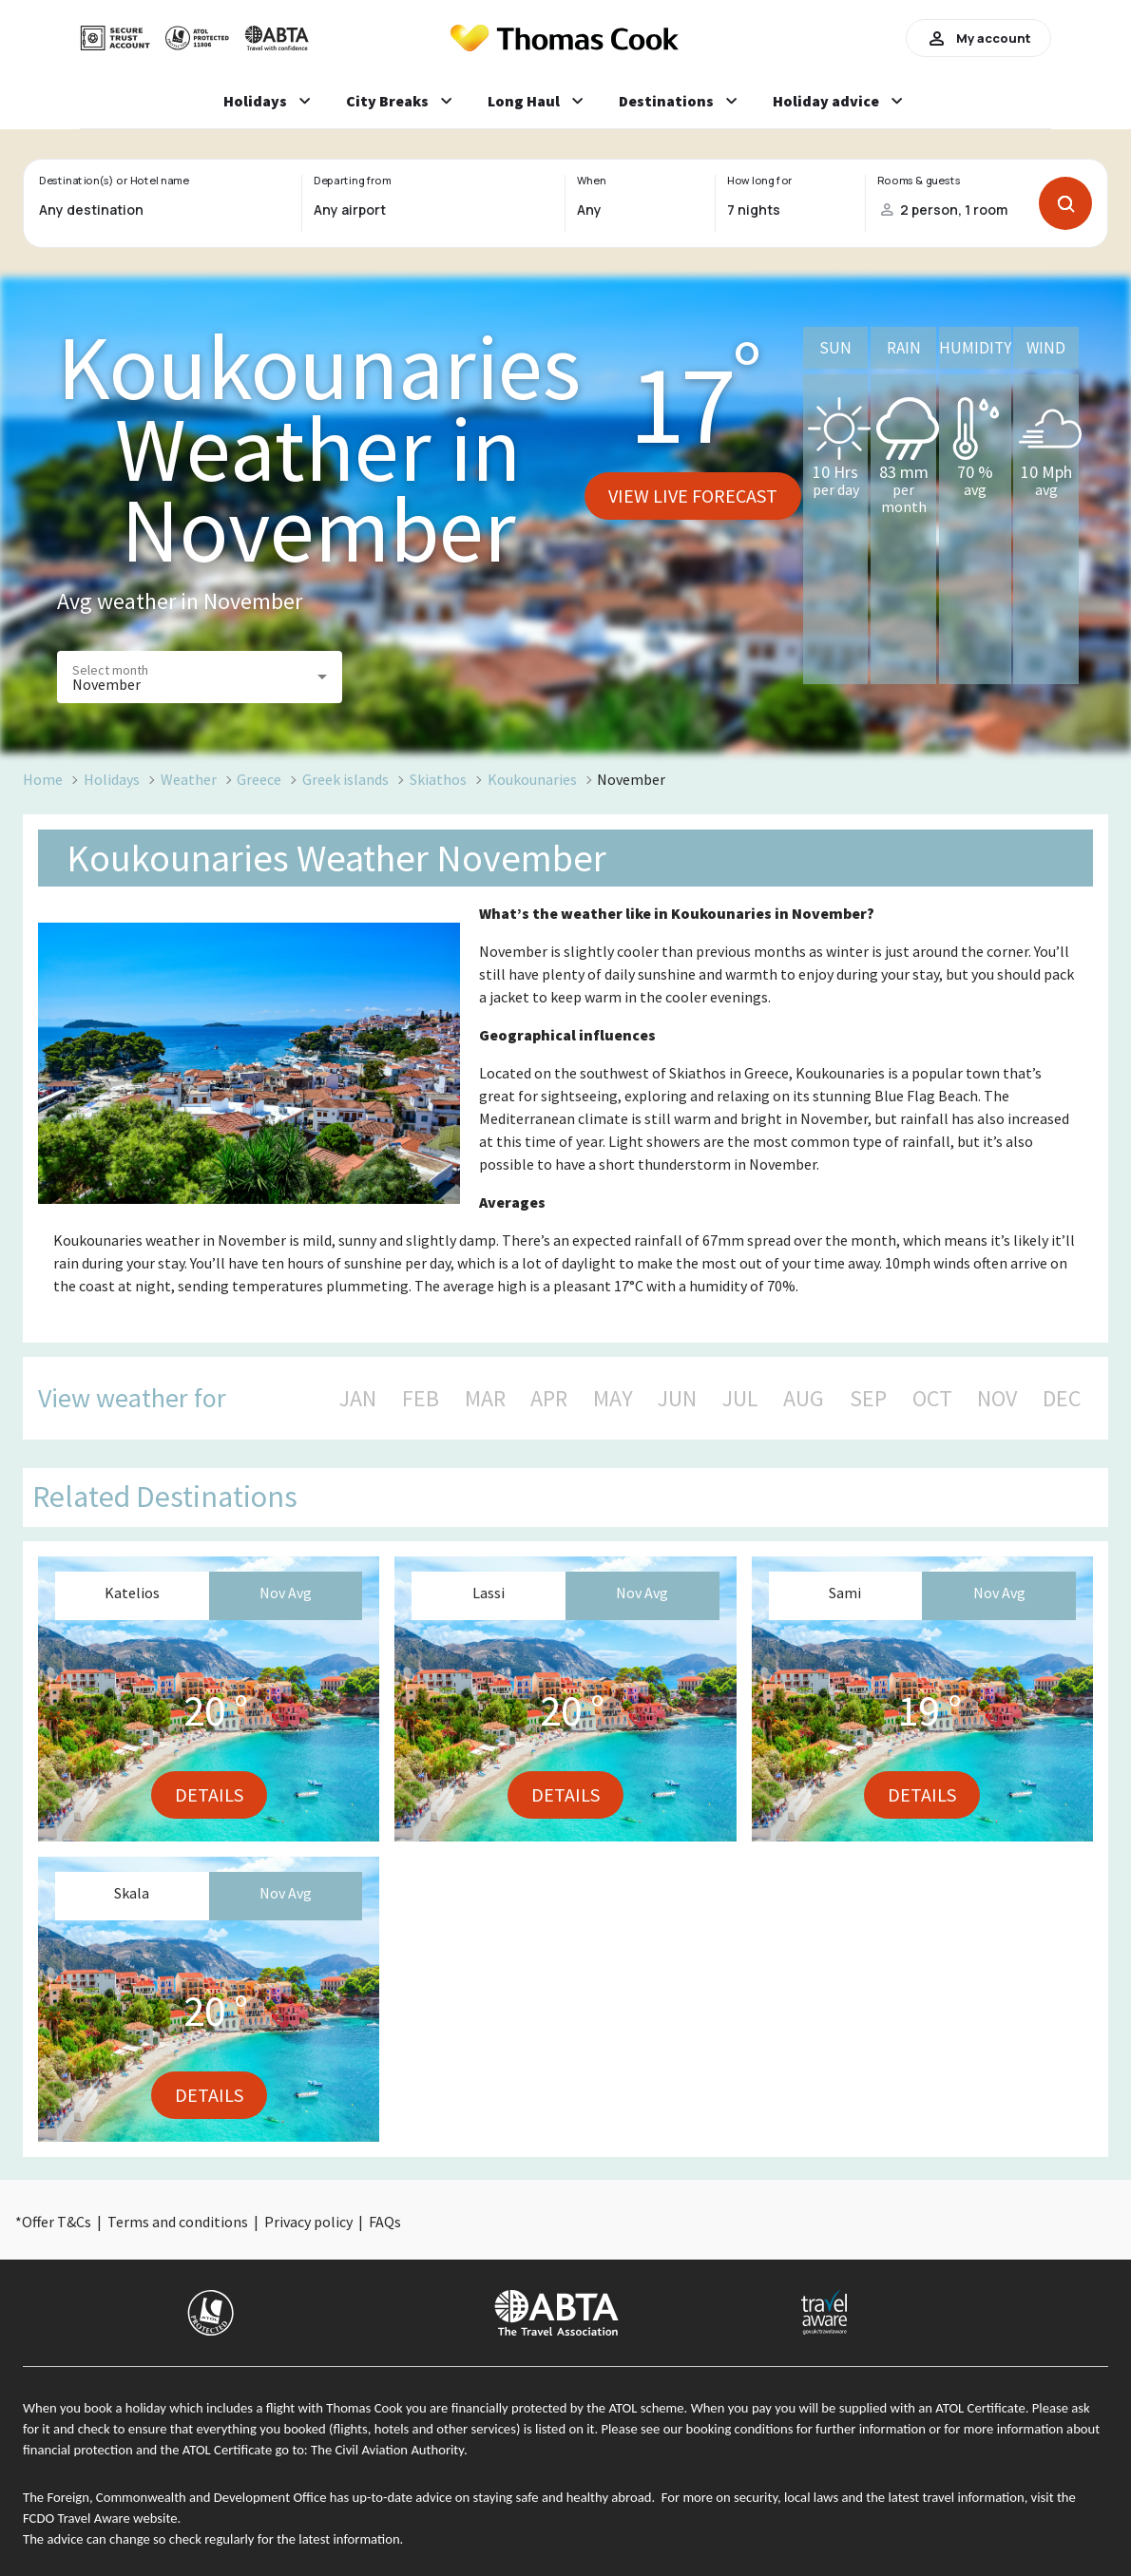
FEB (420, 1398)
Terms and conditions (177, 2221)
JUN (677, 1398)
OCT (932, 1398)
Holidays (112, 779)
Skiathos (438, 779)
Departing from (352, 180)
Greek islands (345, 779)
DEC (1062, 1398)
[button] (199, 677)
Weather (189, 779)
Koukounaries (532, 779)
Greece (259, 779)
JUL (740, 1398)
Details (209, 1794)
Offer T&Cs (56, 2221)
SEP (868, 1398)
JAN (357, 1398)
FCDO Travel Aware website (100, 2518)
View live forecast (692, 495)
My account (978, 38)
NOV (997, 1398)
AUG (803, 1398)
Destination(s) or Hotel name (113, 180)
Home (43, 779)
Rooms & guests (919, 180)
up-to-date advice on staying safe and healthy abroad (502, 2497)
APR (548, 1398)
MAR (485, 1398)
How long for (760, 180)
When (591, 180)
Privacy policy (308, 2221)
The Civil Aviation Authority (387, 2449)
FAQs (385, 2221)
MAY (613, 1398)
